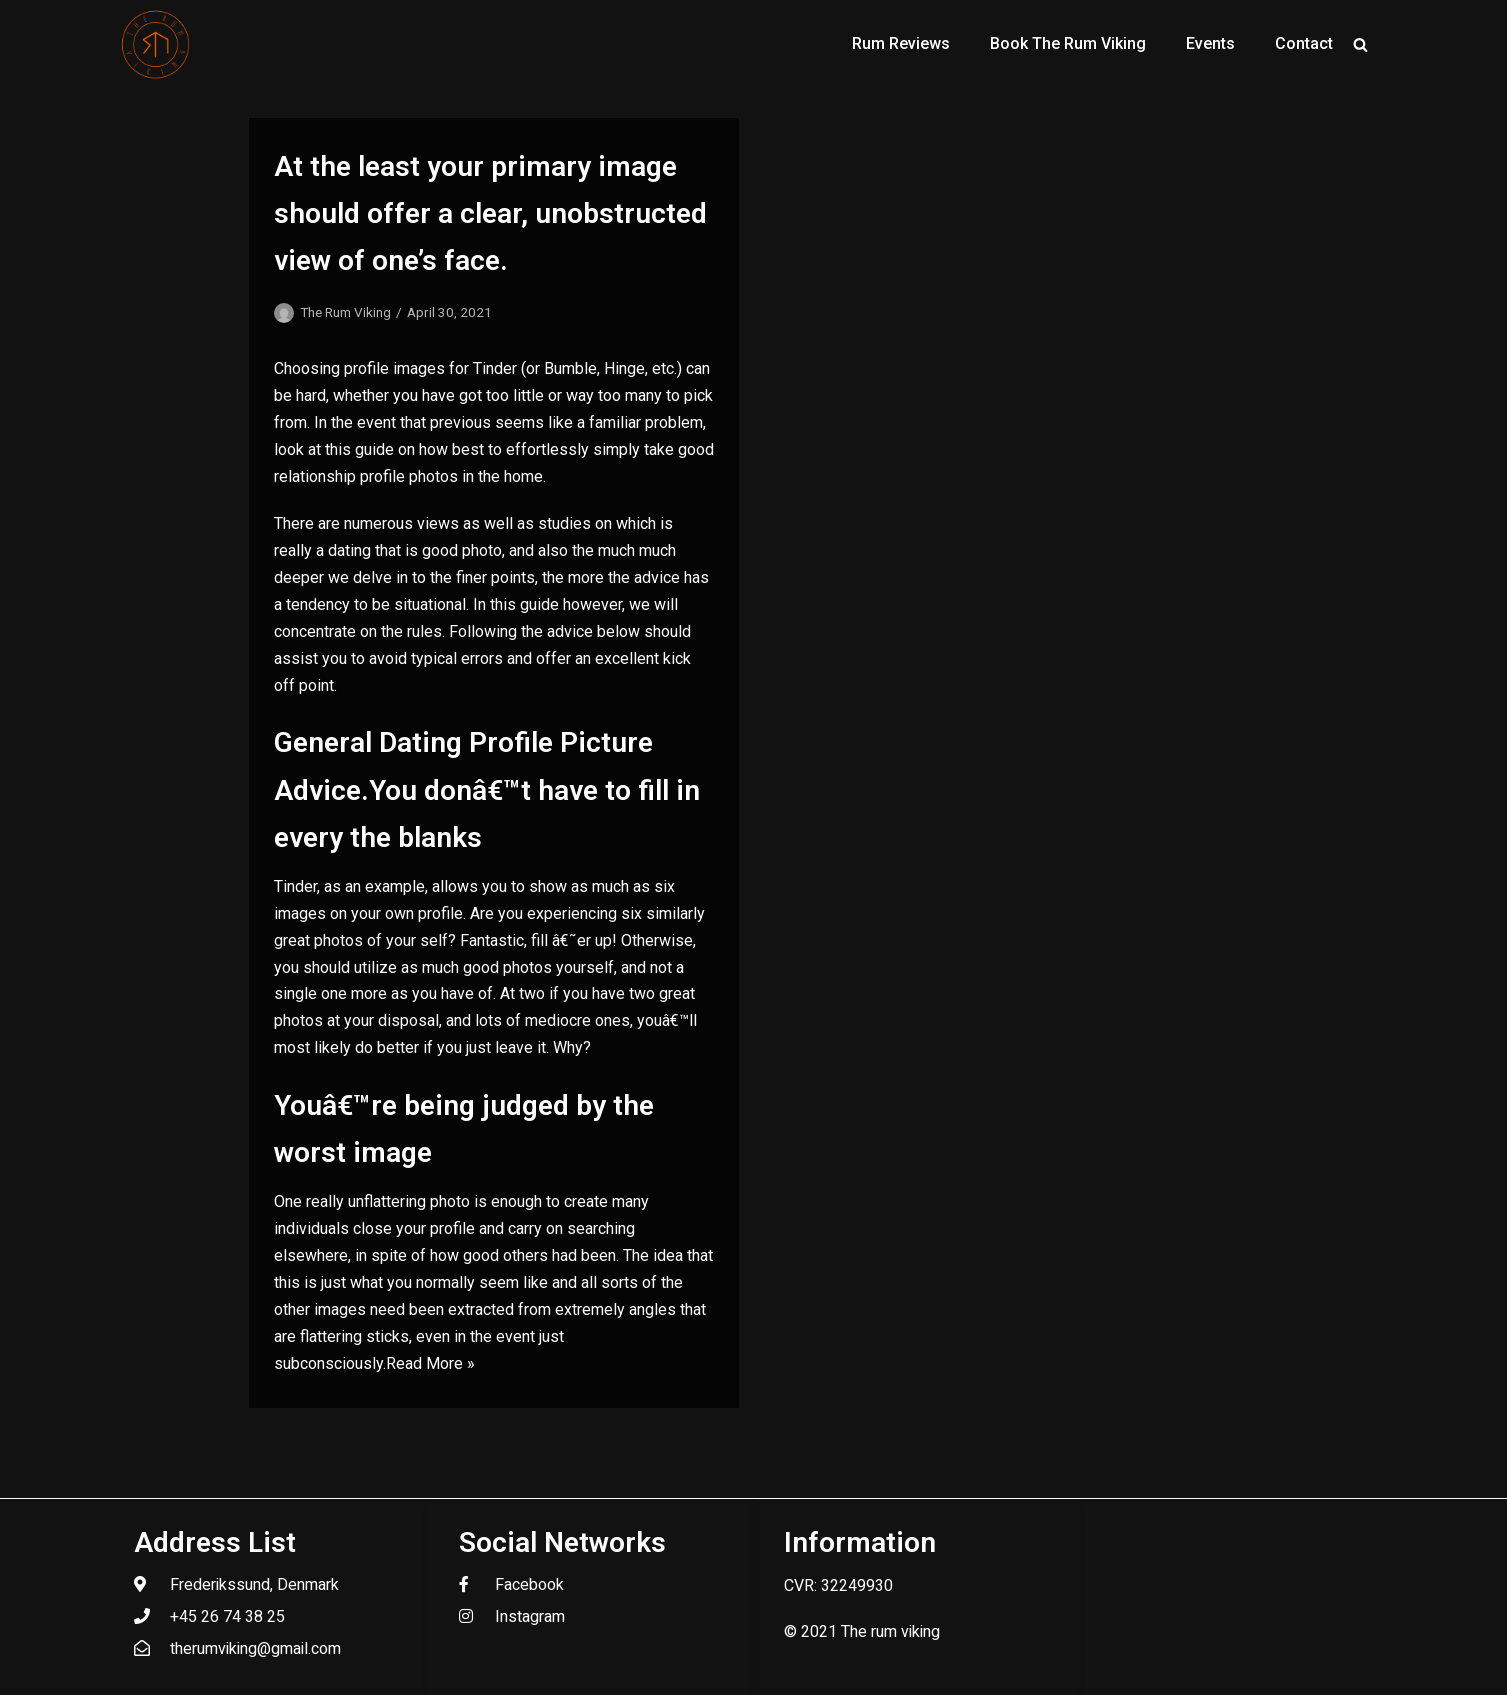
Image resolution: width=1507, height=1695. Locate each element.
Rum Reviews (901, 43)
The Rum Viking (345, 312)
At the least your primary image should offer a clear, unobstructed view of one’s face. (490, 213)
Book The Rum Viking (1068, 43)
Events (1210, 43)
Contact (1304, 43)
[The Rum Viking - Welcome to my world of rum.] (156, 44)
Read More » (430, 1363)
